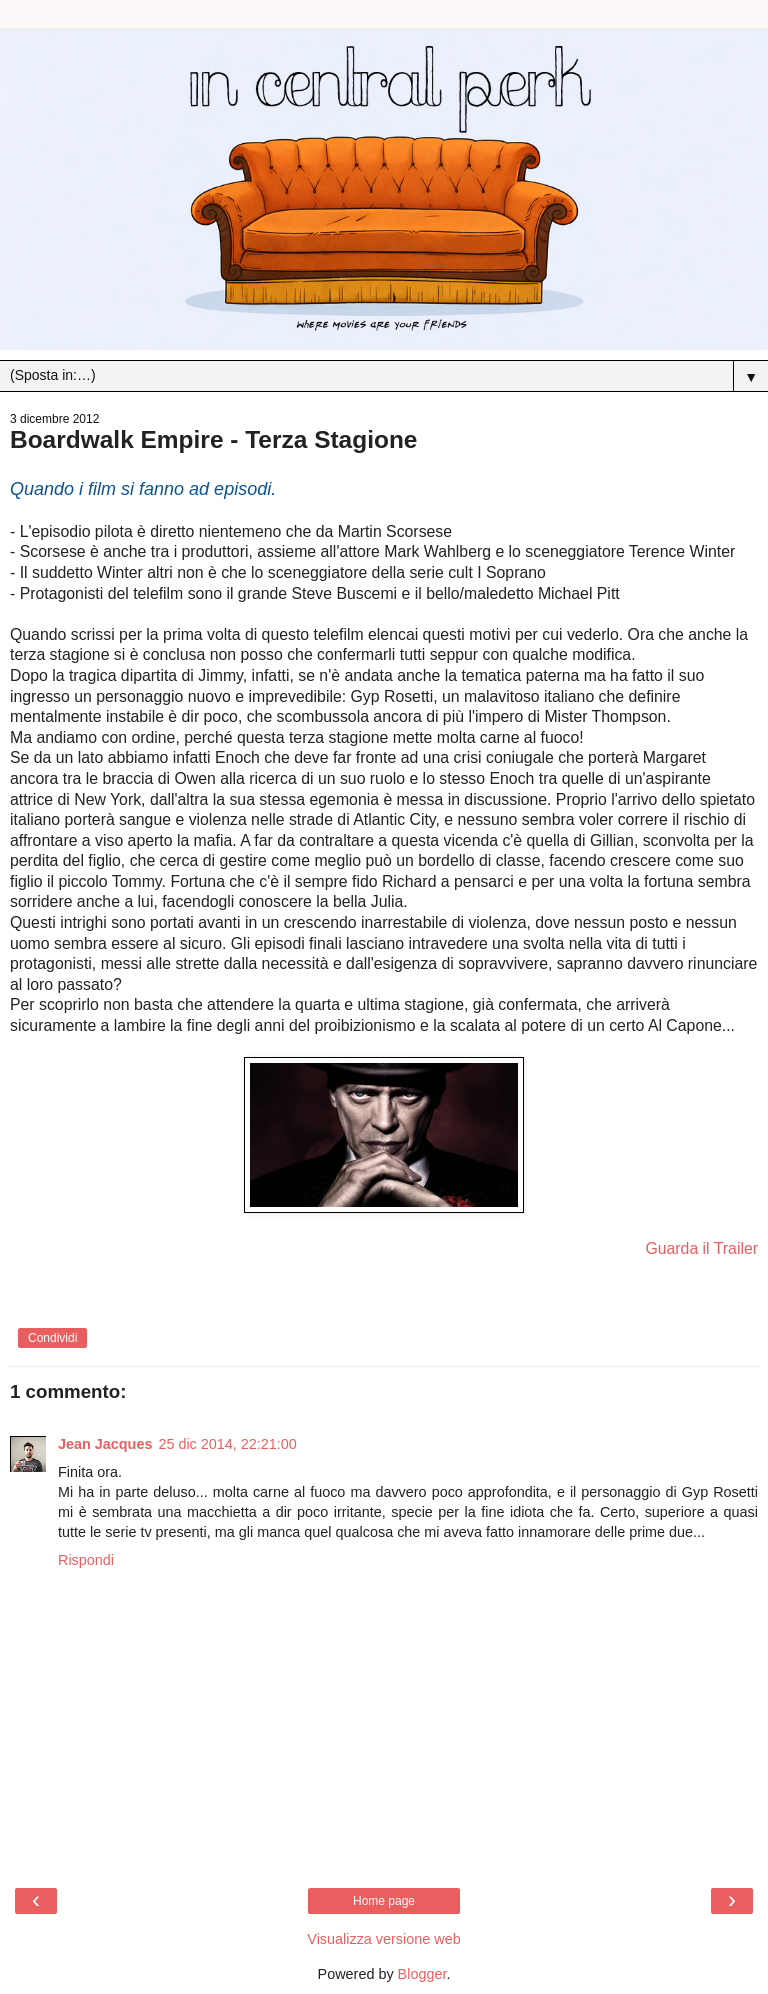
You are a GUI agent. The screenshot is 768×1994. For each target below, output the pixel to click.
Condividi (52, 1338)
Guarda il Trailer (701, 1248)
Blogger (422, 1974)
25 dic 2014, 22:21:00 (227, 1444)
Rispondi (86, 1560)
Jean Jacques (105, 1444)
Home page (384, 1901)
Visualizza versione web (383, 1939)
